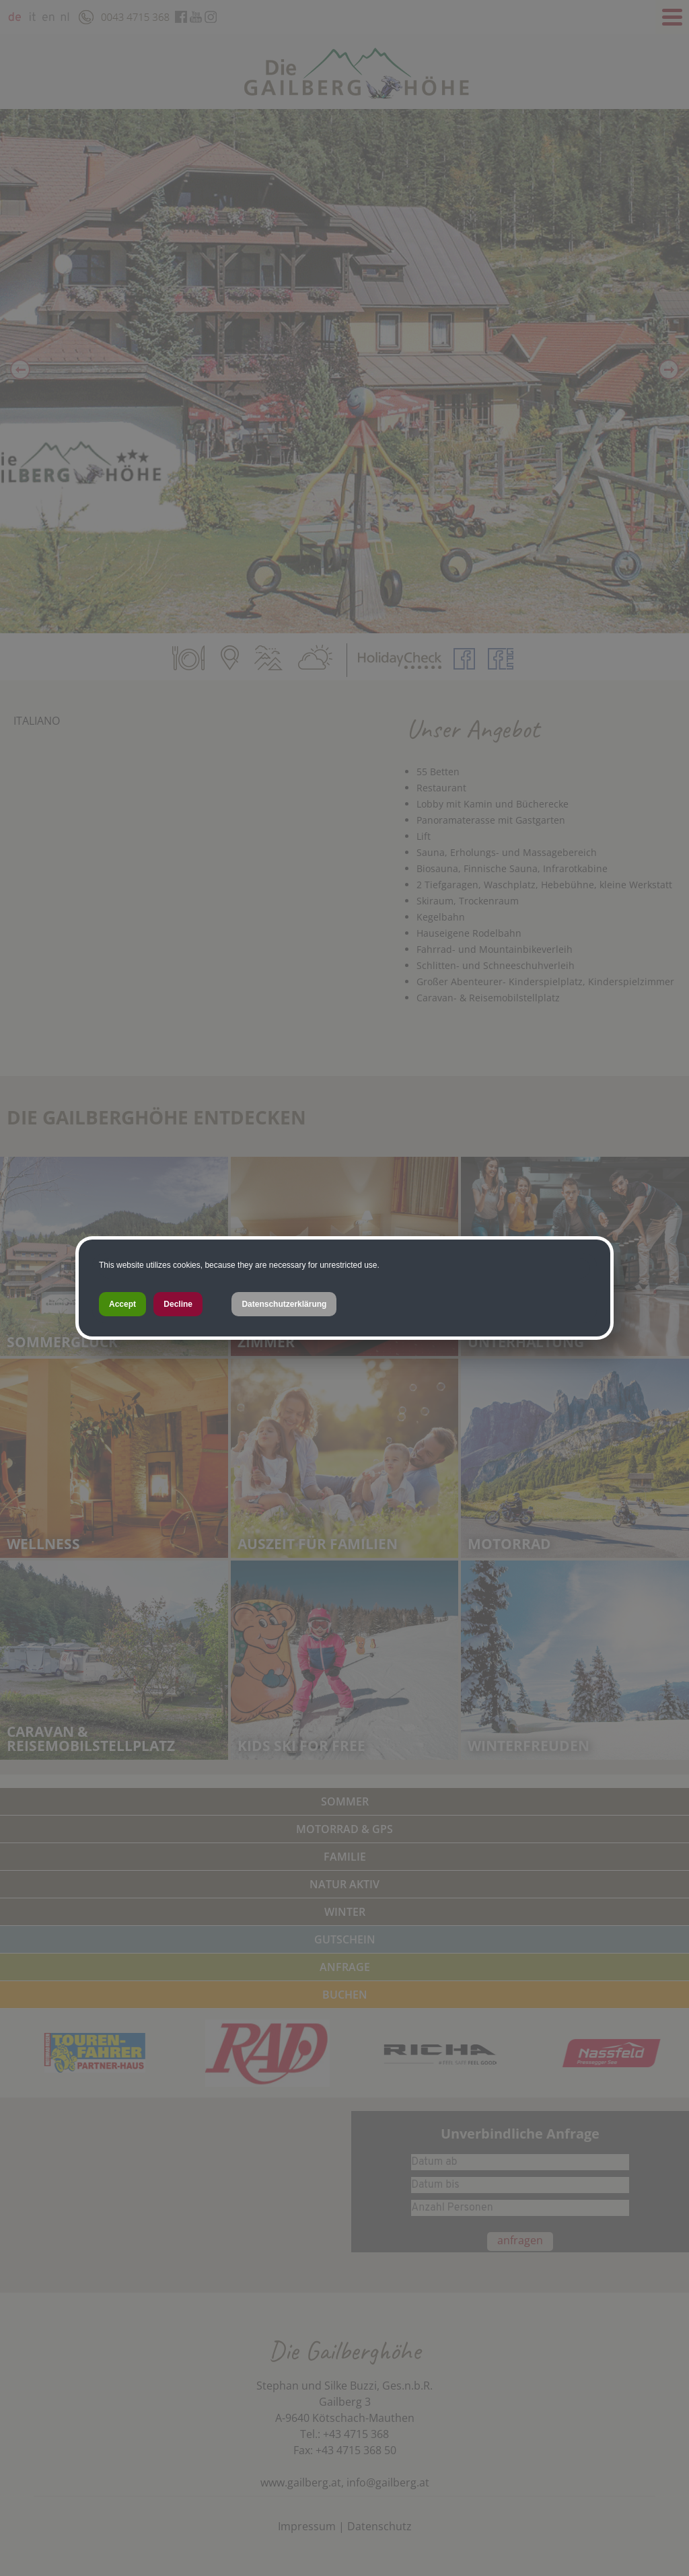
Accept (122, 1304)
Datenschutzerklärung (284, 1304)
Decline (178, 1304)
